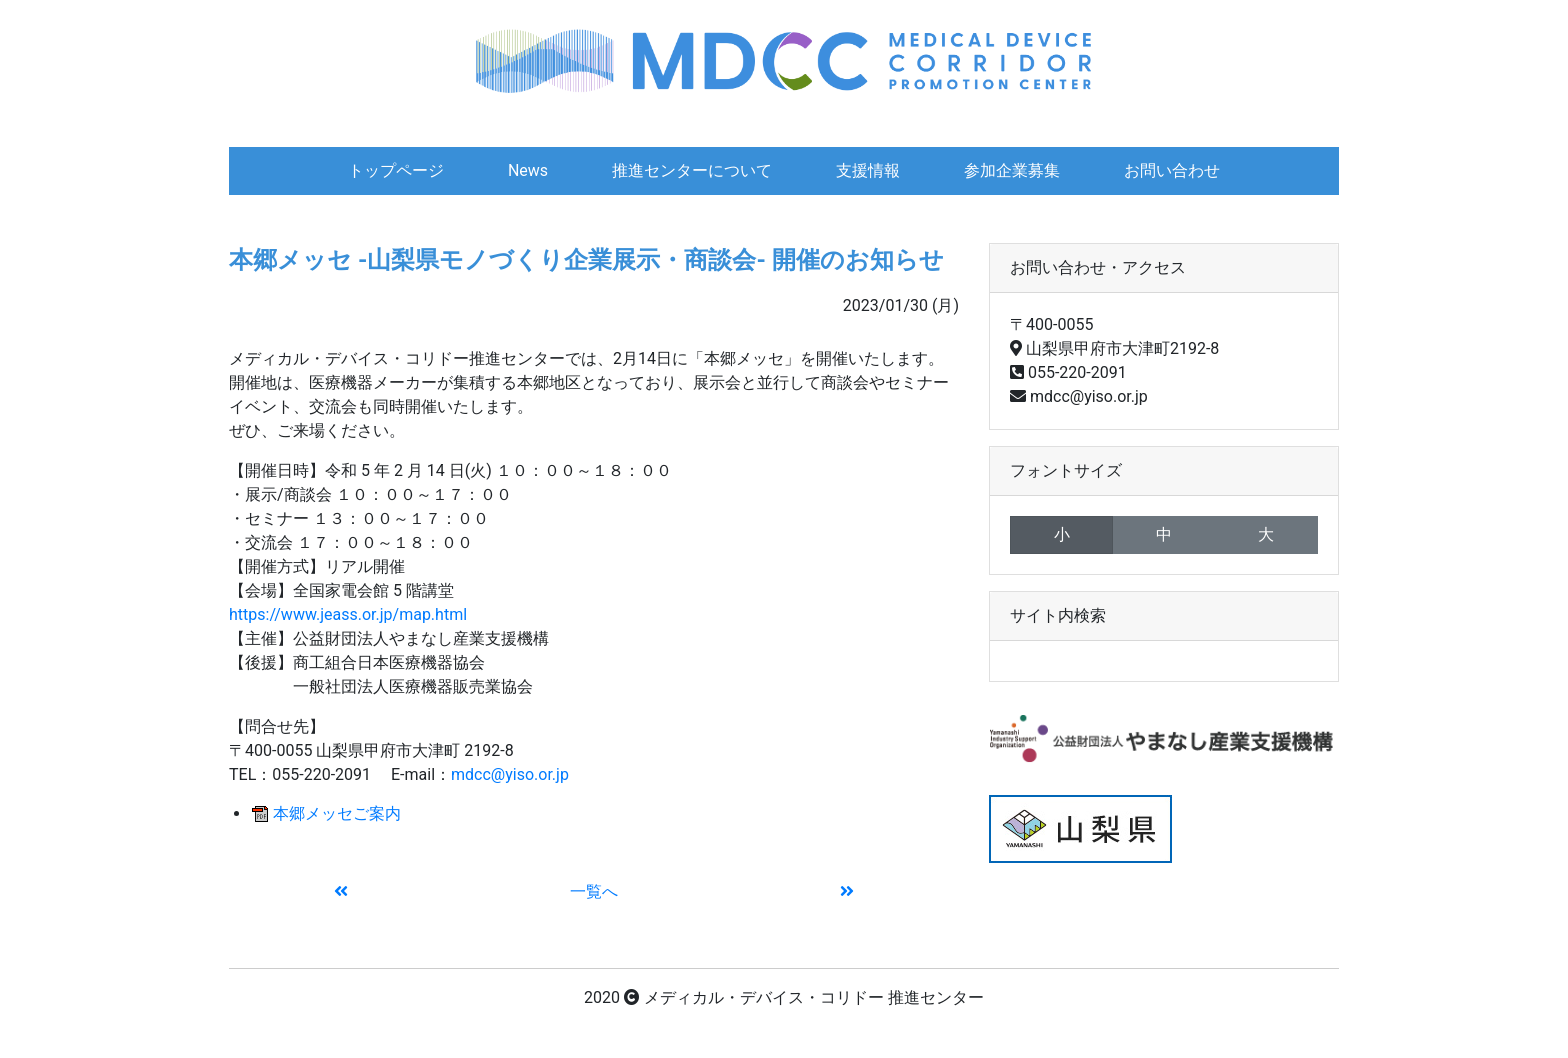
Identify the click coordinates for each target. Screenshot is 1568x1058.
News (528, 170)
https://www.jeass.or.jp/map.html (348, 614)
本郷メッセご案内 (337, 813)
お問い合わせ (1172, 170)
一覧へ (594, 891)
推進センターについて (692, 170)
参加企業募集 (1012, 170)
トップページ (396, 170)
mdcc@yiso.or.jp (510, 774)
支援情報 (868, 170)
